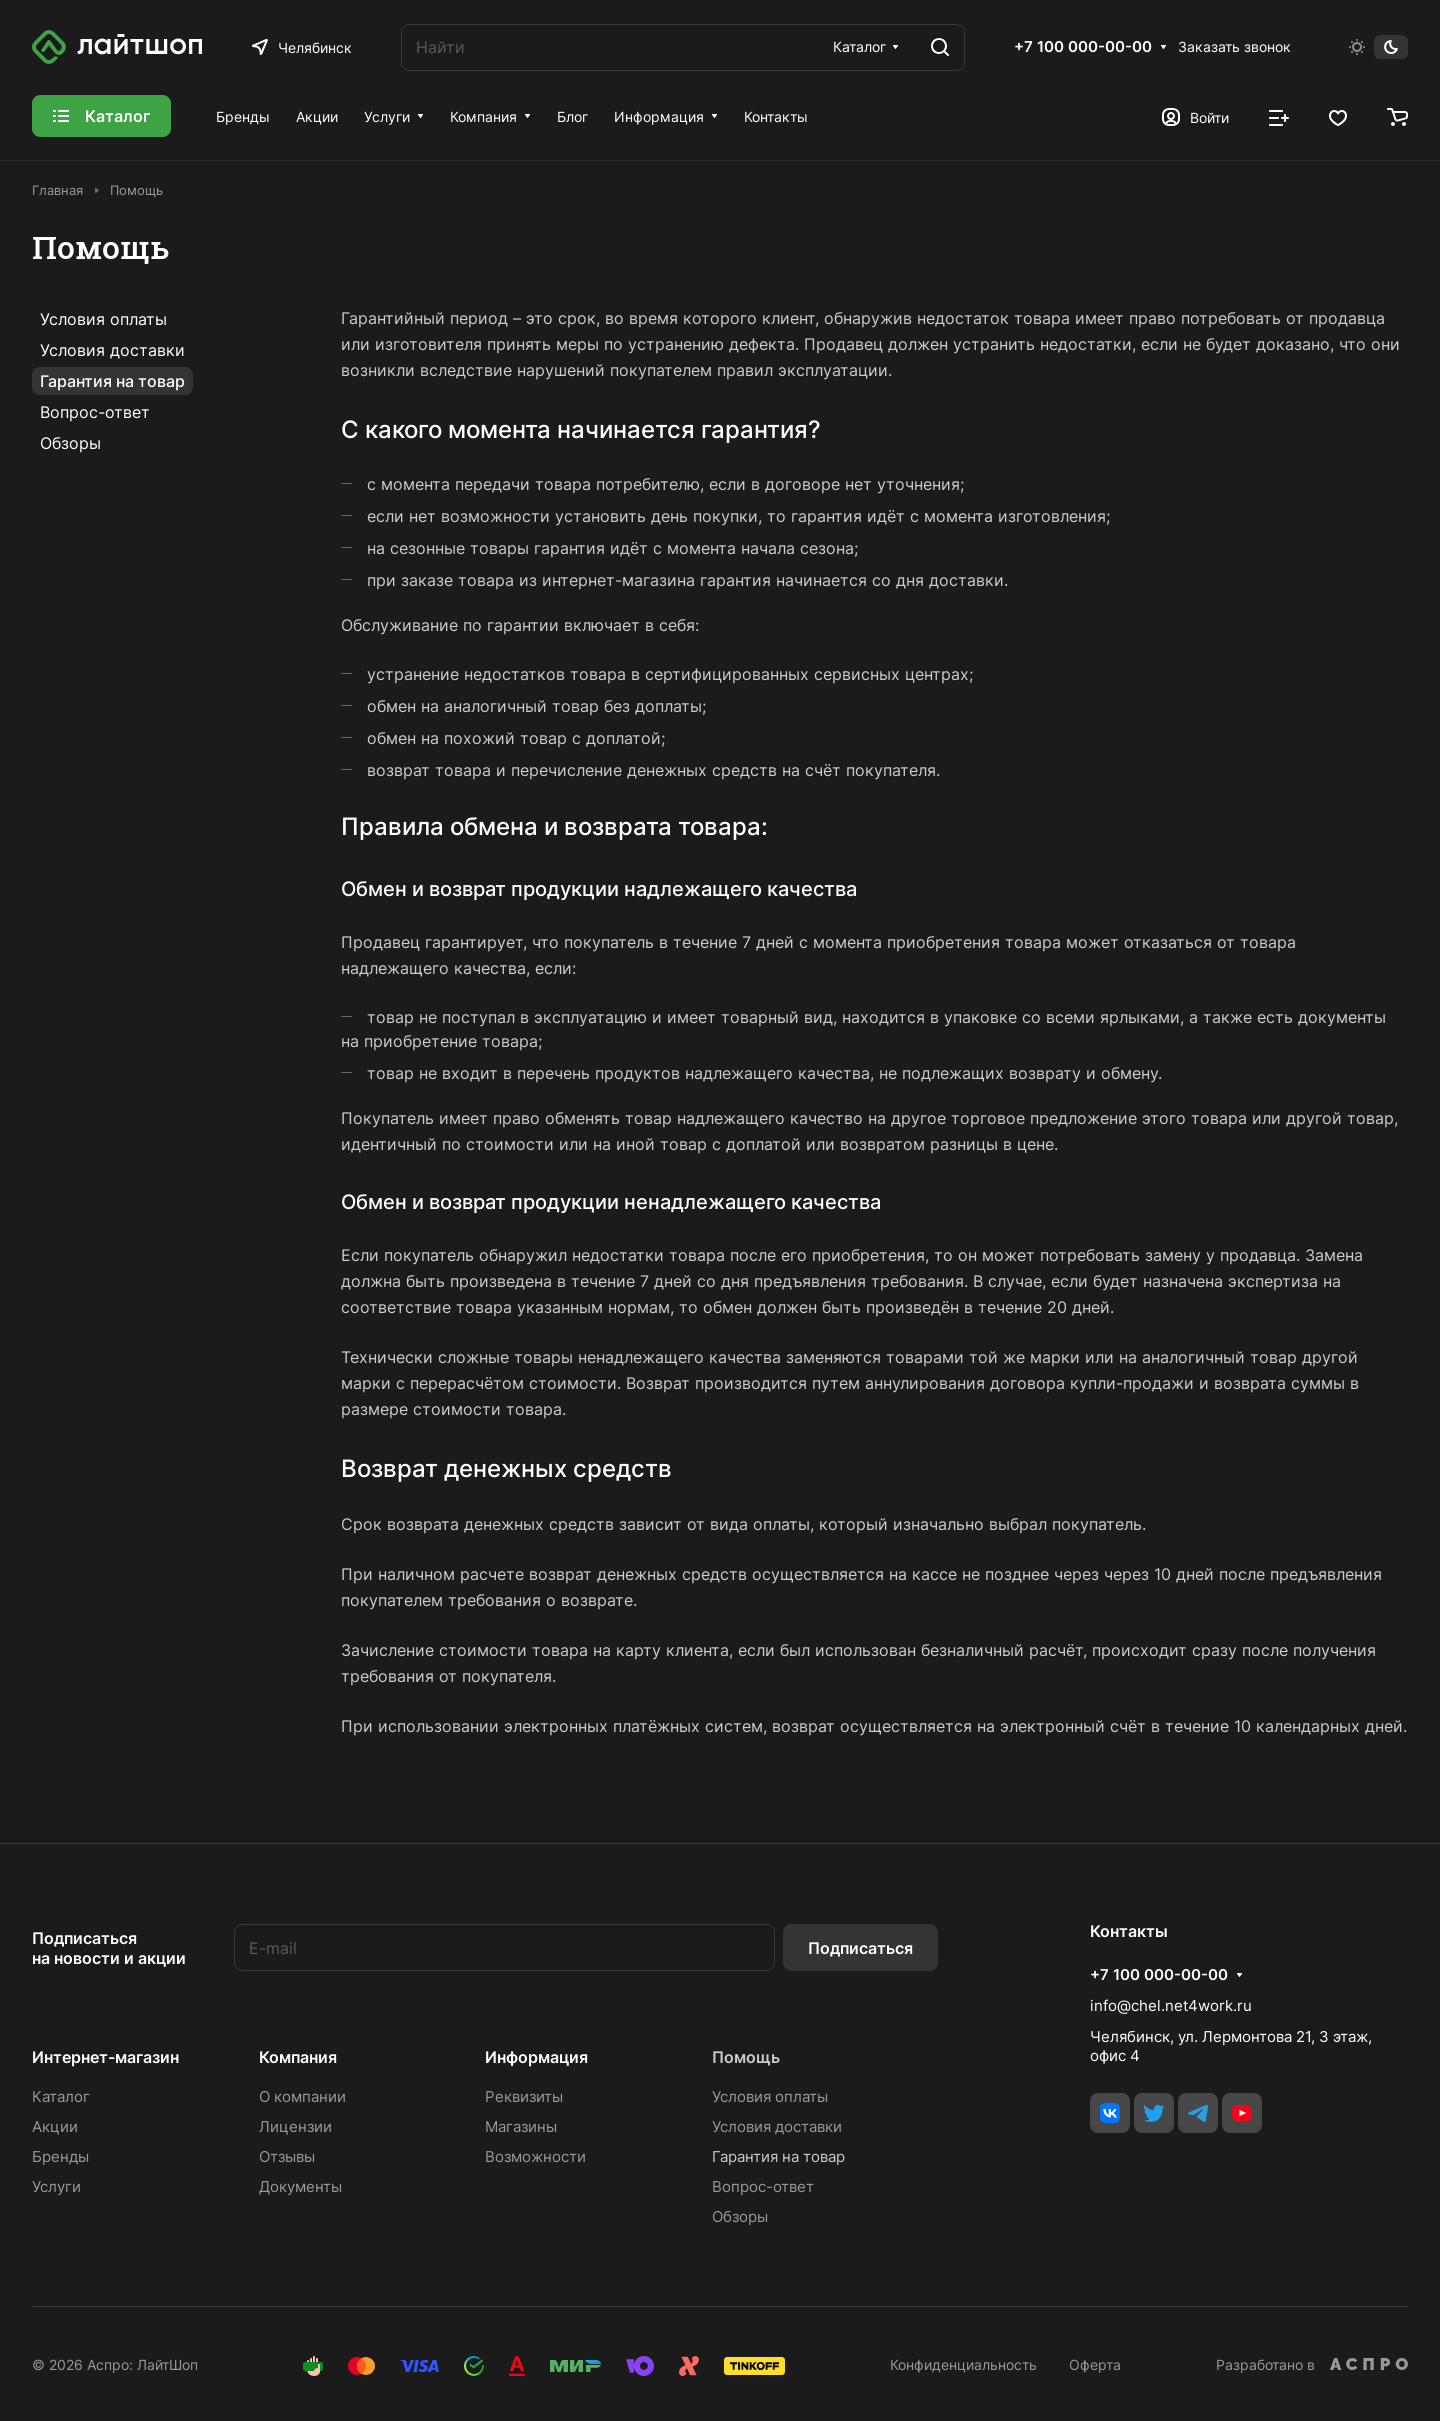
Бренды (60, 2156)
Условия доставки (112, 350)
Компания (298, 2057)
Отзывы (287, 2156)
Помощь (746, 2057)
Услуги (56, 2186)
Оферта (1095, 2364)
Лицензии (295, 2126)
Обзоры (70, 443)
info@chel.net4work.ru (1171, 2005)
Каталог (61, 2096)
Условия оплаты (103, 319)
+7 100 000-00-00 (1083, 47)
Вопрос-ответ (95, 412)
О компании (302, 2096)
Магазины (521, 2126)
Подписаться (860, 1948)
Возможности (535, 2156)
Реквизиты (524, 2096)
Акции (55, 2126)
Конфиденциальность (963, 2364)
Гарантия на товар (112, 381)
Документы (300, 2186)
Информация (536, 2057)
